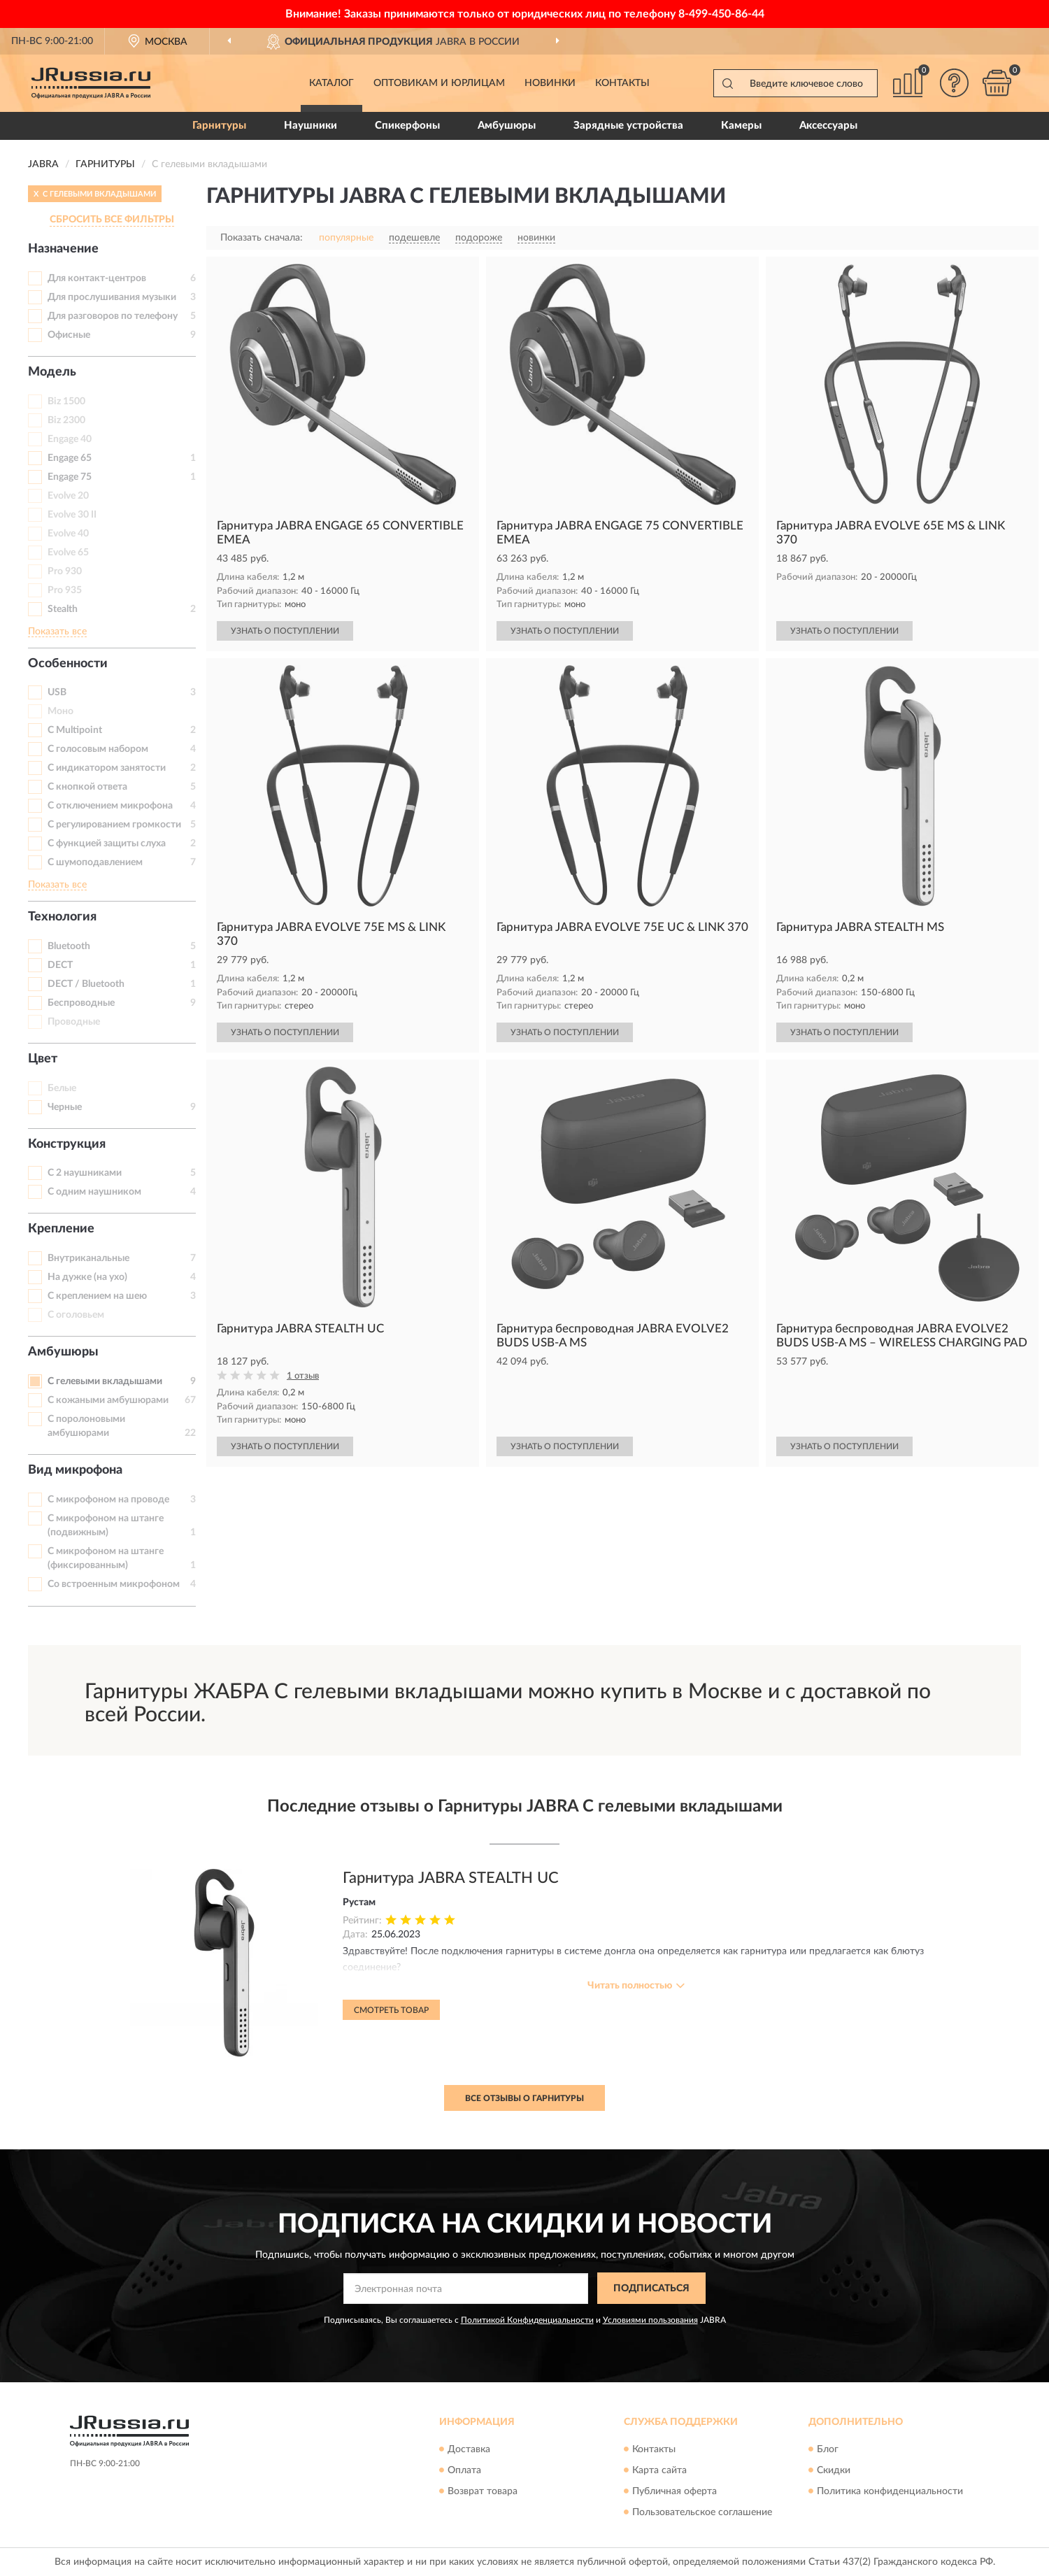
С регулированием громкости (114, 825)
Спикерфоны (407, 125)
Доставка (469, 2449)
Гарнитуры (219, 125)
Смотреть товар (391, 2010)
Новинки (550, 83)
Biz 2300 (66, 420)
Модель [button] (52, 372)
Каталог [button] (331, 83)
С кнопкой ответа (87, 787)
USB (57, 692)
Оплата (464, 2470)
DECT (60, 965)
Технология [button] (62, 917)
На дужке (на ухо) (87, 1277)
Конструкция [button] (67, 1144)
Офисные (69, 335)
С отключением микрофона (110, 806)
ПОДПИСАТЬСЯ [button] (651, 2288)
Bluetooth (69, 946)
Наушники (310, 125)
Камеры (741, 125)
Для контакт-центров (97, 278)
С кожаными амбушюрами (108, 1400)
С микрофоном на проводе (108, 1499)
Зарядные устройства (628, 125)
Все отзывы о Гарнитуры (524, 2098)
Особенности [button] (68, 663)
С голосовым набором (98, 749)
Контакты (622, 83)
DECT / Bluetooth (86, 984)
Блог (828, 2449)
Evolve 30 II (72, 515)
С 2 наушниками (85, 1173)
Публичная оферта (674, 2491)
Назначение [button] (63, 249)
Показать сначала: (261, 238)
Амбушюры (507, 125)
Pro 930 (65, 571)
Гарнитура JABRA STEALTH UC (451, 1878)
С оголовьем (76, 1315)
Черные (65, 1107)
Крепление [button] (61, 1229)
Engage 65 (70, 458)
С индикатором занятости (107, 768)
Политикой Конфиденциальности (527, 2320)
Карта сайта (659, 2470)
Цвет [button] (42, 1059)
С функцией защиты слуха (107, 843)
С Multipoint (75, 730)
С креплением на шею (97, 1296)
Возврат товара (483, 2491)
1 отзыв (303, 1376)
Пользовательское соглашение (702, 2512)
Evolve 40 (68, 534)
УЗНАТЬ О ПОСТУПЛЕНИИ (285, 631)
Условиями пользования (650, 2320)
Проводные (74, 1022)
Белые (62, 1088)
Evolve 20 (68, 496)
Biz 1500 (66, 401)
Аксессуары (828, 125)
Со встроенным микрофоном (114, 1584)
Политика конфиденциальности (890, 2491)
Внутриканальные (88, 1258)
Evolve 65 (68, 552)
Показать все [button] (57, 631)
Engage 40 (70, 439)
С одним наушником (94, 1192)
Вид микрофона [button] (75, 1470)
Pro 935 (65, 590)
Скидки (833, 2470)
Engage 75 (70, 477)
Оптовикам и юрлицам (439, 83)
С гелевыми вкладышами (105, 1381)
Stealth (63, 609)
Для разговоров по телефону (113, 316)
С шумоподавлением (95, 862)
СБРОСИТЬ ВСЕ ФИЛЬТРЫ (112, 220)
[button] (954, 83)
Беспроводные (81, 1003)
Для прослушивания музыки (112, 297)
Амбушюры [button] (63, 1352)
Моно (60, 711)
